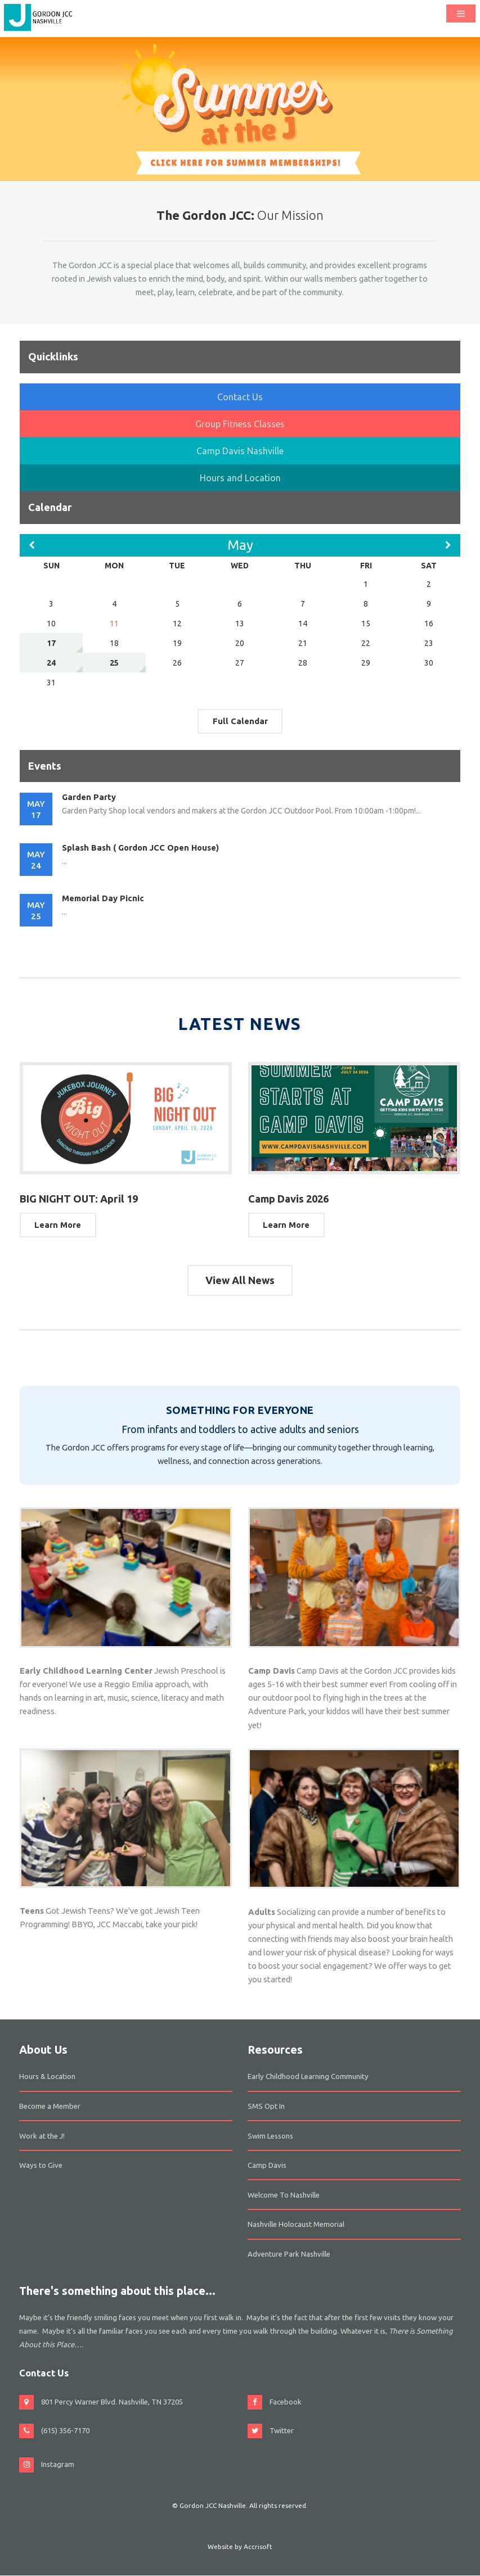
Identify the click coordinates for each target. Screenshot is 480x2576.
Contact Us (240, 397)
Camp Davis (267, 2165)
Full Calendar (240, 721)
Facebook (286, 2402)
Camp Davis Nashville (240, 451)
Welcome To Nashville (284, 2195)
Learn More (57, 1225)
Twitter (282, 2430)
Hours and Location (240, 478)
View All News (240, 1280)
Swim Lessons (270, 2136)
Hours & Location (47, 2076)
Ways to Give (40, 2165)
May (240, 545)
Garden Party (89, 797)
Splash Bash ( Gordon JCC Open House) (140, 847)
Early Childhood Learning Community (308, 2076)
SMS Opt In (266, 2106)
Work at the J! (42, 2136)
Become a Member (49, 2106)
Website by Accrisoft (240, 2546)
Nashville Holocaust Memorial (296, 2224)
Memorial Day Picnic (103, 898)
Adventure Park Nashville (289, 2254)
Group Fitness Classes (240, 424)
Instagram (57, 2464)
